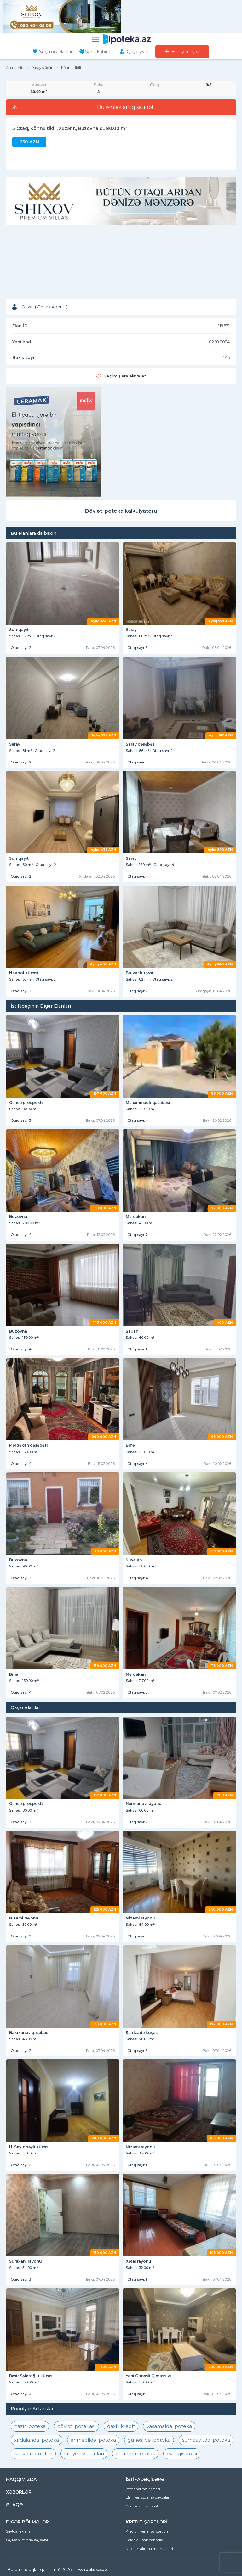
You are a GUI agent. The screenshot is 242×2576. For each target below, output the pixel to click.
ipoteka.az (95, 2569)
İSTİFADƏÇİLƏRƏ (145, 2479)
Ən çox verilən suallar (144, 2506)
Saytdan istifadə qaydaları (27, 2540)
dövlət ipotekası (76, 2426)
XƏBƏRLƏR (19, 2492)
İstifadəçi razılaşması (143, 2489)
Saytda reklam (18, 2531)
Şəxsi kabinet (99, 51)
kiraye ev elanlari (84, 2453)
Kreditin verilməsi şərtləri (147, 2531)
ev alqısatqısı (182, 2453)
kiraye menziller (33, 2453)
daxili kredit (121, 2426)
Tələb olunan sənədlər (145, 2540)
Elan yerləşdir (185, 51)
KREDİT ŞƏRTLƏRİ (146, 2522)
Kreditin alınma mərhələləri (149, 2548)
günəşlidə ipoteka (149, 2440)
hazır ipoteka (30, 2426)
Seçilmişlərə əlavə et (125, 375)
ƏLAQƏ (14, 2504)
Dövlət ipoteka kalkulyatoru (121, 511)
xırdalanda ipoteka (36, 2440)
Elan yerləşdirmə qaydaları (148, 2497)
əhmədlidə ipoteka (93, 2440)
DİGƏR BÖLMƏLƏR (27, 2522)
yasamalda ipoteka (169, 2426)
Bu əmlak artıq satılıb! (125, 107)
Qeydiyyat (138, 51)
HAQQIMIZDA (21, 2479)
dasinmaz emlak (135, 2453)
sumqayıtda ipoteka (206, 2440)
